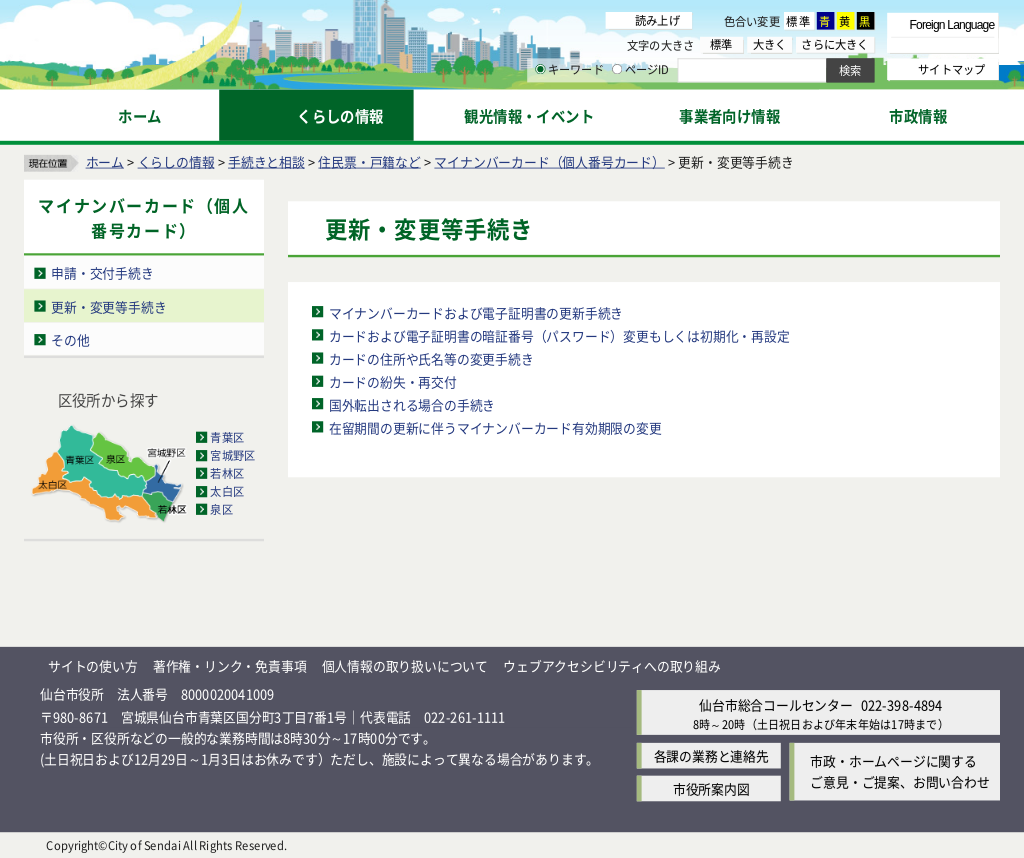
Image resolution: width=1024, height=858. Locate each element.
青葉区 (227, 437)
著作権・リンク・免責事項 (230, 664)
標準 (799, 21)
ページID (641, 70)
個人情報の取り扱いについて (405, 664)
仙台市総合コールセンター (776, 703)
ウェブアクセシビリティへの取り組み (612, 664)
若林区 (227, 473)
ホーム (105, 160)
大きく (770, 44)
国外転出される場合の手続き (412, 403)
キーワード (569, 70)
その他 (70, 338)
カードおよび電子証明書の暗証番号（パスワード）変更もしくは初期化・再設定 (559, 334)
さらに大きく (834, 44)
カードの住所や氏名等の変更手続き (431, 357)
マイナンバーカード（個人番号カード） (549, 160)
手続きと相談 (266, 160)
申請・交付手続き (102, 272)
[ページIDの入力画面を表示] (617, 69)
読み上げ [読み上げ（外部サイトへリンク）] (657, 20)
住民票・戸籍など (369, 160)
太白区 (227, 491)
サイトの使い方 (93, 664)
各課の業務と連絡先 (711, 755)
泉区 (221, 509)
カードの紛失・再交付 (393, 380)
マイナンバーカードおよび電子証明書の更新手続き (476, 311)
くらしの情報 (176, 160)
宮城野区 (232, 455)
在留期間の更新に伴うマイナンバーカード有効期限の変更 (495, 426)
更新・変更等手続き (108, 305)
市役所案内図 (711, 788)
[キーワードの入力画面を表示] (540, 69)
